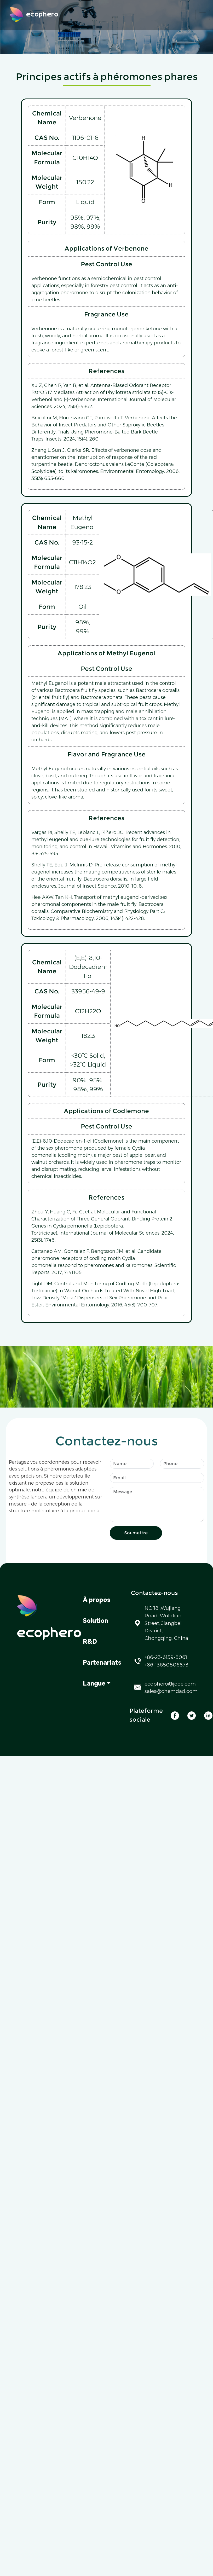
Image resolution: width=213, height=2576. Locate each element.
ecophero (33, 14)
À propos (96, 1600)
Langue (94, 1683)
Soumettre (136, 1532)
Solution (95, 1620)
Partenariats (102, 1662)
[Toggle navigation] (202, 15)
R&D (90, 1641)
